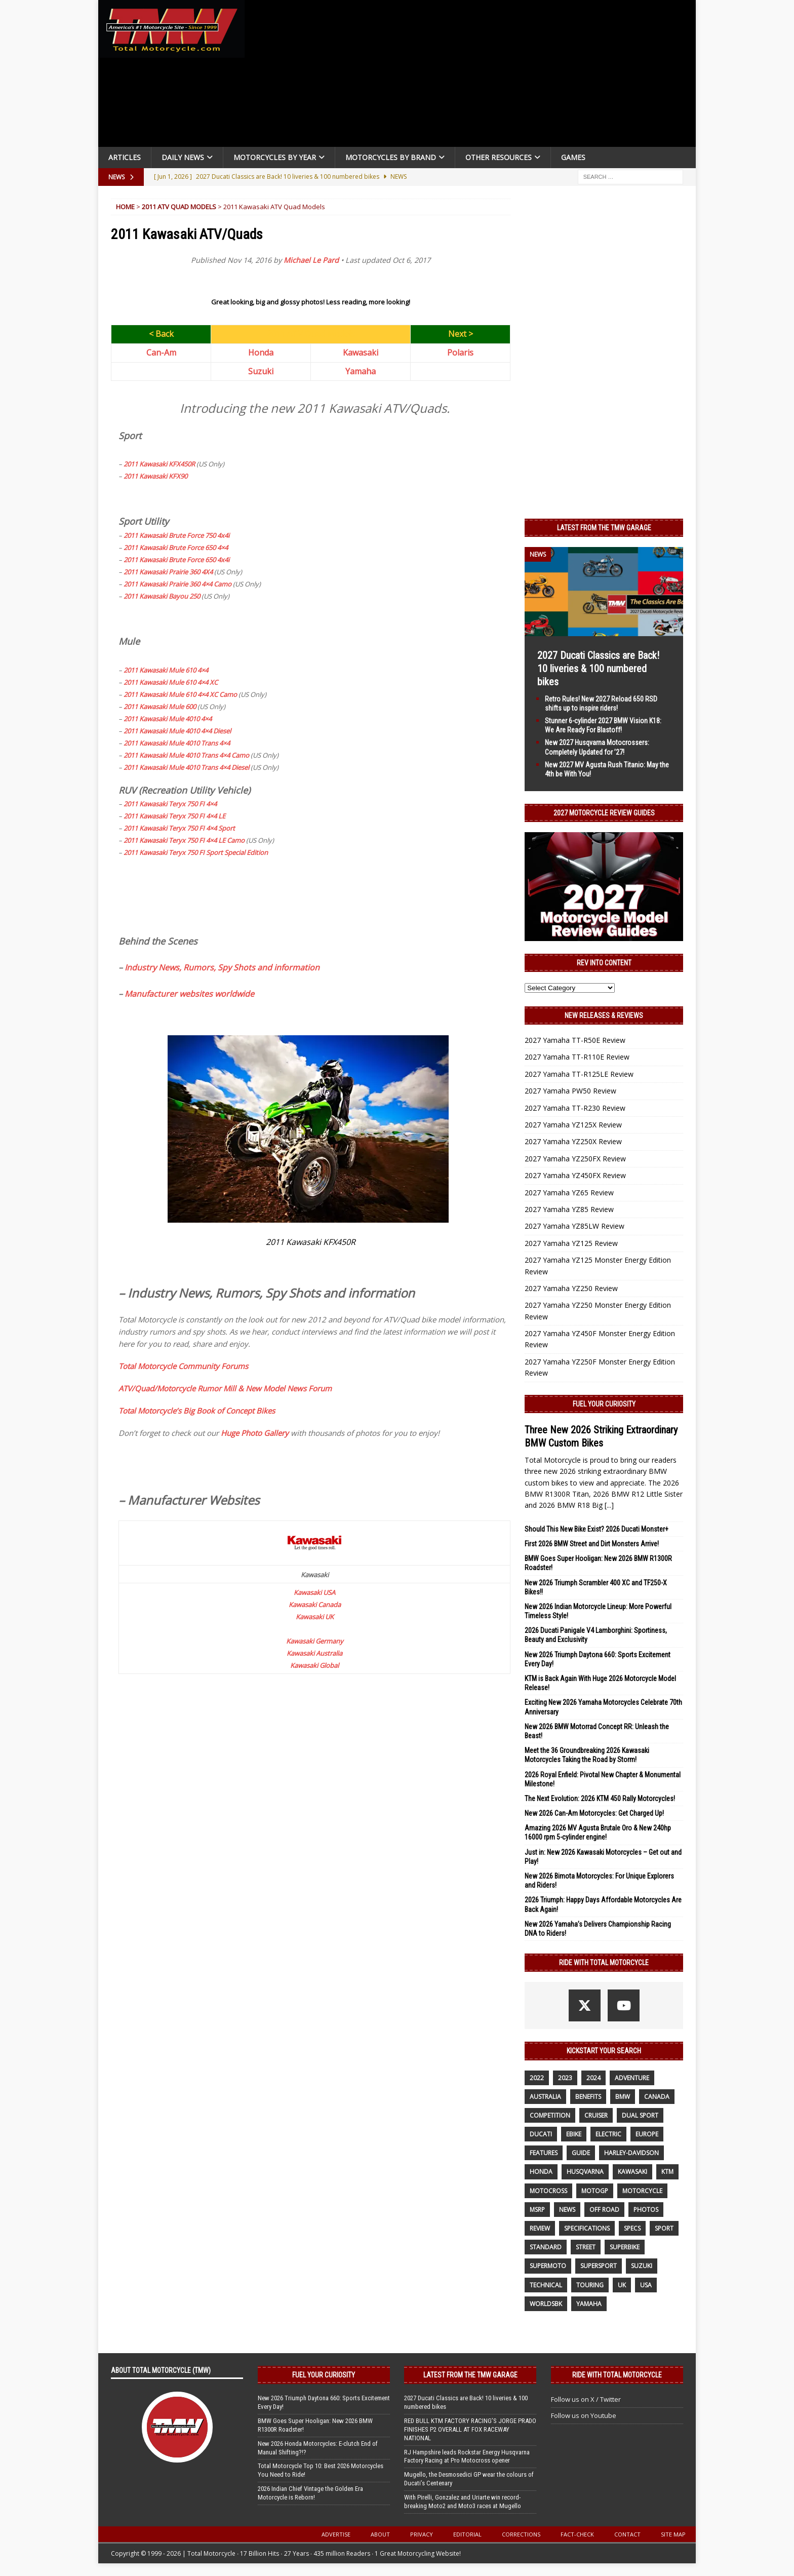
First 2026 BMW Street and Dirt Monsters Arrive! (592, 1544)
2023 (565, 2078)
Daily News (183, 157)
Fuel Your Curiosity (604, 1404)
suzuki (641, 2265)
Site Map (673, 2534)
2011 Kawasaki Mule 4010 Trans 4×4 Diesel (186, 767)
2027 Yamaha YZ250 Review (571, 1288)
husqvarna (585, 2171)
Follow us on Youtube (583, 2415)
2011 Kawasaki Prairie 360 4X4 (168, 571)
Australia (545, 2096)
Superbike (625, 2247)
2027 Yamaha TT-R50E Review (575, 1040)
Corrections (521, 2534)
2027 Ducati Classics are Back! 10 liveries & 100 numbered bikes (598, 668)
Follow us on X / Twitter (586, 2399)
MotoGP (594, 2191)
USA (646, 2285)
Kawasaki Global (314, 1665)
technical (546, 2285)
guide (581, 2153)
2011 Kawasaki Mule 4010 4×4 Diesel (177, 730)
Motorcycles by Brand (390, 157)
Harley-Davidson (631, 2153)
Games (573, 157)
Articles (124, 157)
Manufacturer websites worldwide (189, 993)
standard (546, 2247)
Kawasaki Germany (314, 1641)
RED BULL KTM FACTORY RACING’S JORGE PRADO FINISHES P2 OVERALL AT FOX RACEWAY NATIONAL (470, 2429)
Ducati (541, 2134)
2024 (593, 2078)
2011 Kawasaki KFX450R (159, 464)
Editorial (467, 2534)
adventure (632, 2078)
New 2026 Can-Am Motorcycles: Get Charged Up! (594, 1813)
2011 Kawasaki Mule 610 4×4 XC (171, 682)
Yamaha (360, 371)
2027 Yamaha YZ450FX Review (575, 1175)
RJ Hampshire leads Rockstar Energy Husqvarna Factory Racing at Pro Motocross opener (467, 2456)
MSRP (537, 2209)
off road (604, 2209)
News (567, 2209)
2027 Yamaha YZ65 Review (569, 1192)
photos (645, 2209)
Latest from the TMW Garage (604, 528)
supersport (598, 2265)
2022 (537, 2078)
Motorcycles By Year (274, 157)
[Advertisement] (474, 76)
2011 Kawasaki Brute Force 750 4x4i (176, 535)
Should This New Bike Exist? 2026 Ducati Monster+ (596, 1529)
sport (664, 2228)
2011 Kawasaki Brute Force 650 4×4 (176, 547)
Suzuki (260, 371)
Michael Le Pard (311, 260)
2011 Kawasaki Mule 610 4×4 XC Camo (180, 694)
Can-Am (161, 352)
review (540, 2228)
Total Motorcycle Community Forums (183, 1366)
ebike (573, 2134)
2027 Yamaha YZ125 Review (571, 1243)
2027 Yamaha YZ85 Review (569, 1209)
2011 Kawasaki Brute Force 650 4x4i (176, 559)
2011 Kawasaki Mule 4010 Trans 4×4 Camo (186, 755)
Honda (260, 352)
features (544, 2153)
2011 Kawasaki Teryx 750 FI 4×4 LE (174, 816)
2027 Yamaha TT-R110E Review (577, 1057)
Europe (647, 2134)
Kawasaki (360, 352)
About (380, 2534)
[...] (609, 1505)
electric (608, 2134)
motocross (548, 2191)
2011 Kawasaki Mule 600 (160, 706)
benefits (588, 2096)
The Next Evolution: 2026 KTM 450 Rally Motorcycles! (600, 1798)
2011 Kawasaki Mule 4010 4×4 (168, 718)
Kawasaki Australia (314, 1653)
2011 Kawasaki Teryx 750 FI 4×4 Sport (179, 828)
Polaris (460, 352)
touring (590, 2285)
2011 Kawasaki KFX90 (155, 476)
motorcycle (642, 2191)
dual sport (640, 2115)
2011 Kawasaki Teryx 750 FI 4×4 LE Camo (184, 840)
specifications (587, 2228)
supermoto (548, 2265)
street (586, 2247)
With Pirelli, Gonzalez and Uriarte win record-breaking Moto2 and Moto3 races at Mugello (462, 2501)
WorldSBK (546, 2303)
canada (656, 2096)
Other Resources (498, 157)
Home (125, 206)
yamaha (589, 2303)
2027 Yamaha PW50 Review (570, 1091)
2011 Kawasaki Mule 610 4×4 (166, 670)
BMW (622, 2096)
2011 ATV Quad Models (179, 206)
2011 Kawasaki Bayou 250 (162, 596)
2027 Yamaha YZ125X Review (573, 1124)
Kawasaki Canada (315, 1604)
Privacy (421, 2534)
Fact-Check (577, 2534)
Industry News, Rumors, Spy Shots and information (222, 967)
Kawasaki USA (314, 1592)
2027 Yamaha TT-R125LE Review (579, 1074)
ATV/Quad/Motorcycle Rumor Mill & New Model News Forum (225, 1388)
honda (541, 2171)
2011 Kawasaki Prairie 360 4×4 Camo (177, 584)
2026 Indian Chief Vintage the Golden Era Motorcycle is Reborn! (310, 2493)
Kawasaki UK (315, 1616)
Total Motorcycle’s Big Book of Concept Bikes (196, 1411)
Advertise (336, 2534)
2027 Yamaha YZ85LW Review (574, 1226)
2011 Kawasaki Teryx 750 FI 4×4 (170, 803)
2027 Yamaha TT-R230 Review (575, 1108)
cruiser (596, 2115)
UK (622, 2285)
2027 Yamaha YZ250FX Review (575, 1158)
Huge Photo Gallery (255, 1433)
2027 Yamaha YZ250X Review (573, 1141)
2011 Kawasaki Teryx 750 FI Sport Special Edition (196, 852)
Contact (627, 2534)
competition (550, 2115)
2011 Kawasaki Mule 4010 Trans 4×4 (177, 743)
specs (632, 2228)
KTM (667, 2171)
